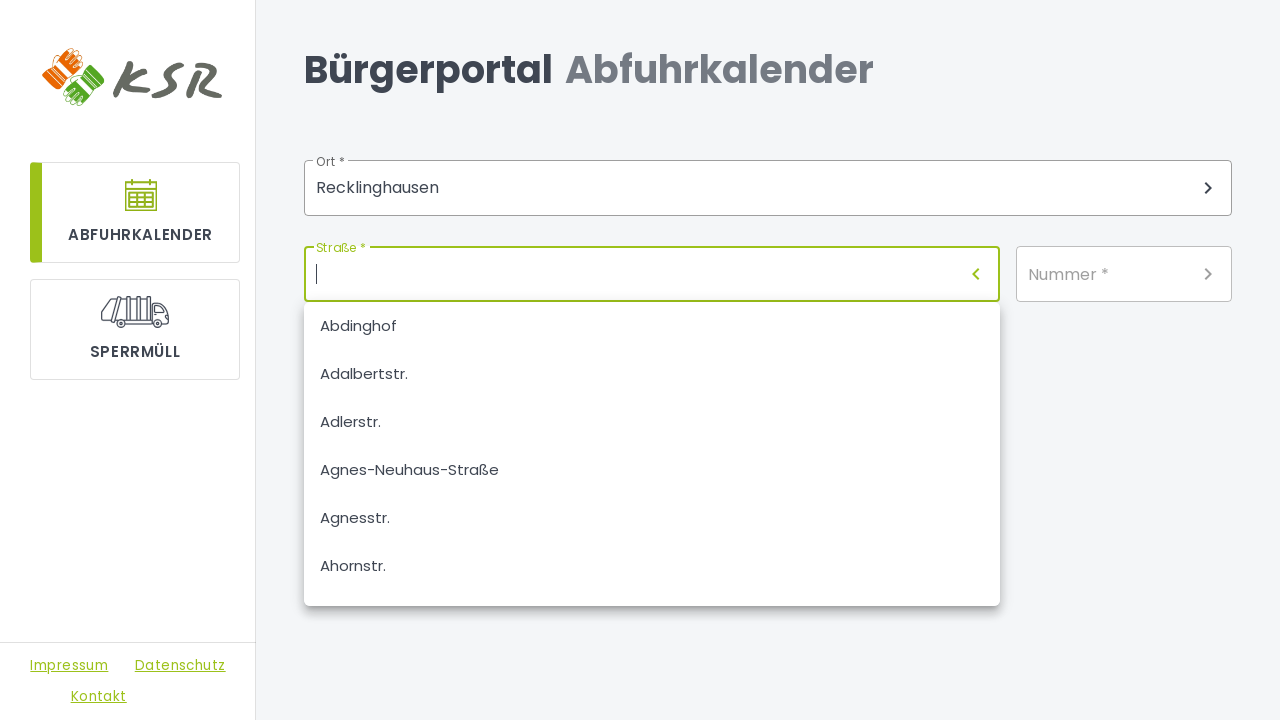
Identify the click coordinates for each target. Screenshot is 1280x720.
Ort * (330, 162)
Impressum (69, 665)
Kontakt (99, 696)
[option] (652, 326)
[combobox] (768, 188)
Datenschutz (180, 665)
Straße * (341, 248)
